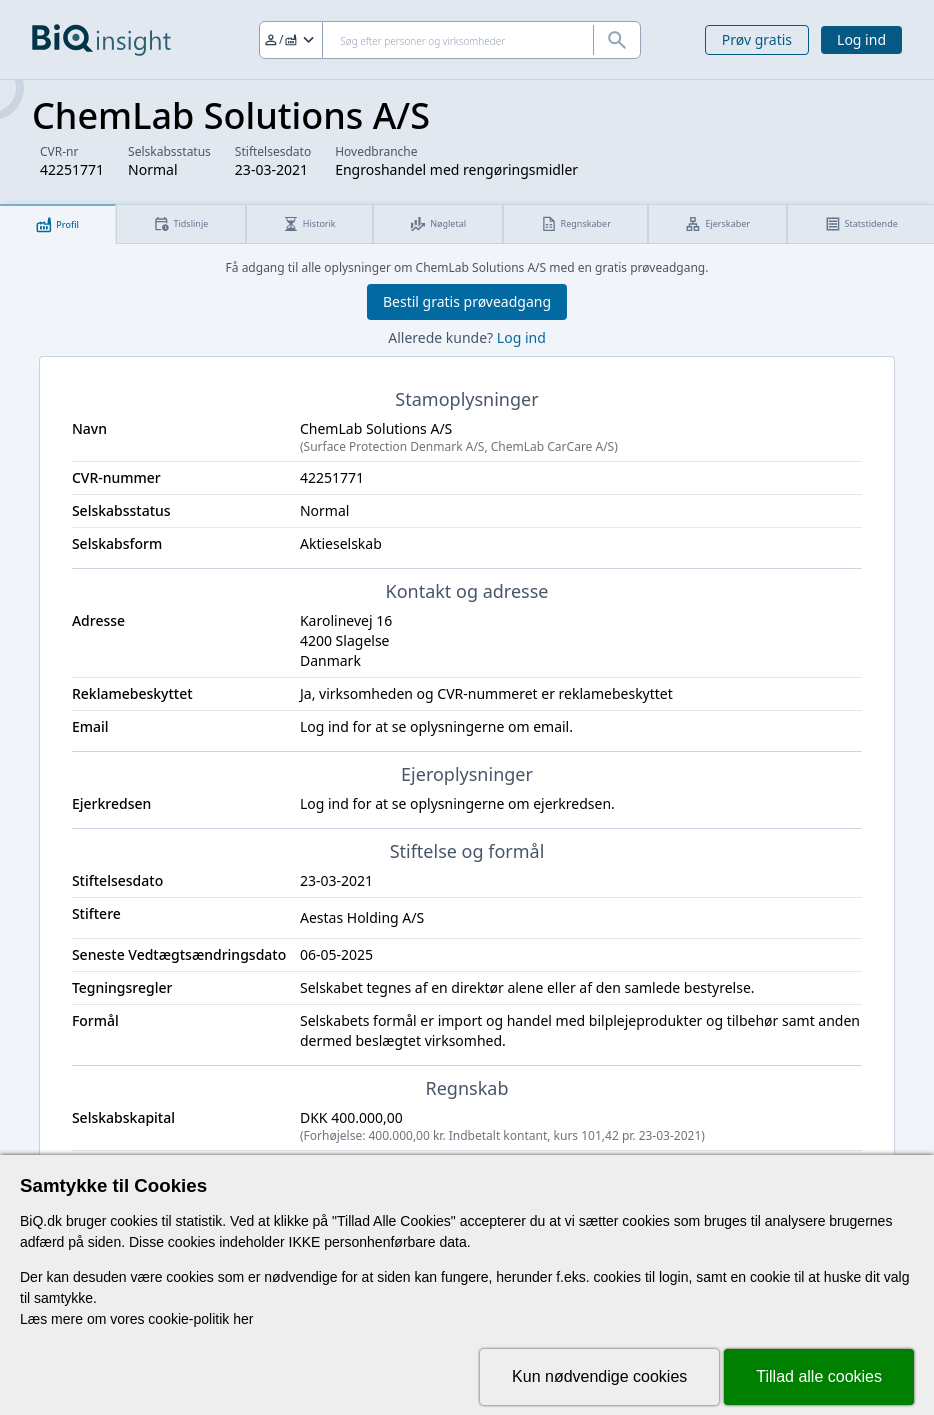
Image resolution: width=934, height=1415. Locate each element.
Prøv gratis (757, 39)
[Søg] (450, 40)
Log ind (861, 39)
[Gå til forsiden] (101, 40)
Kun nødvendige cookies (599, 1376)
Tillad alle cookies (819, 1376)
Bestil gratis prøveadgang (467, 301)
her (243, 1319)
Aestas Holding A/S (362, 917)
